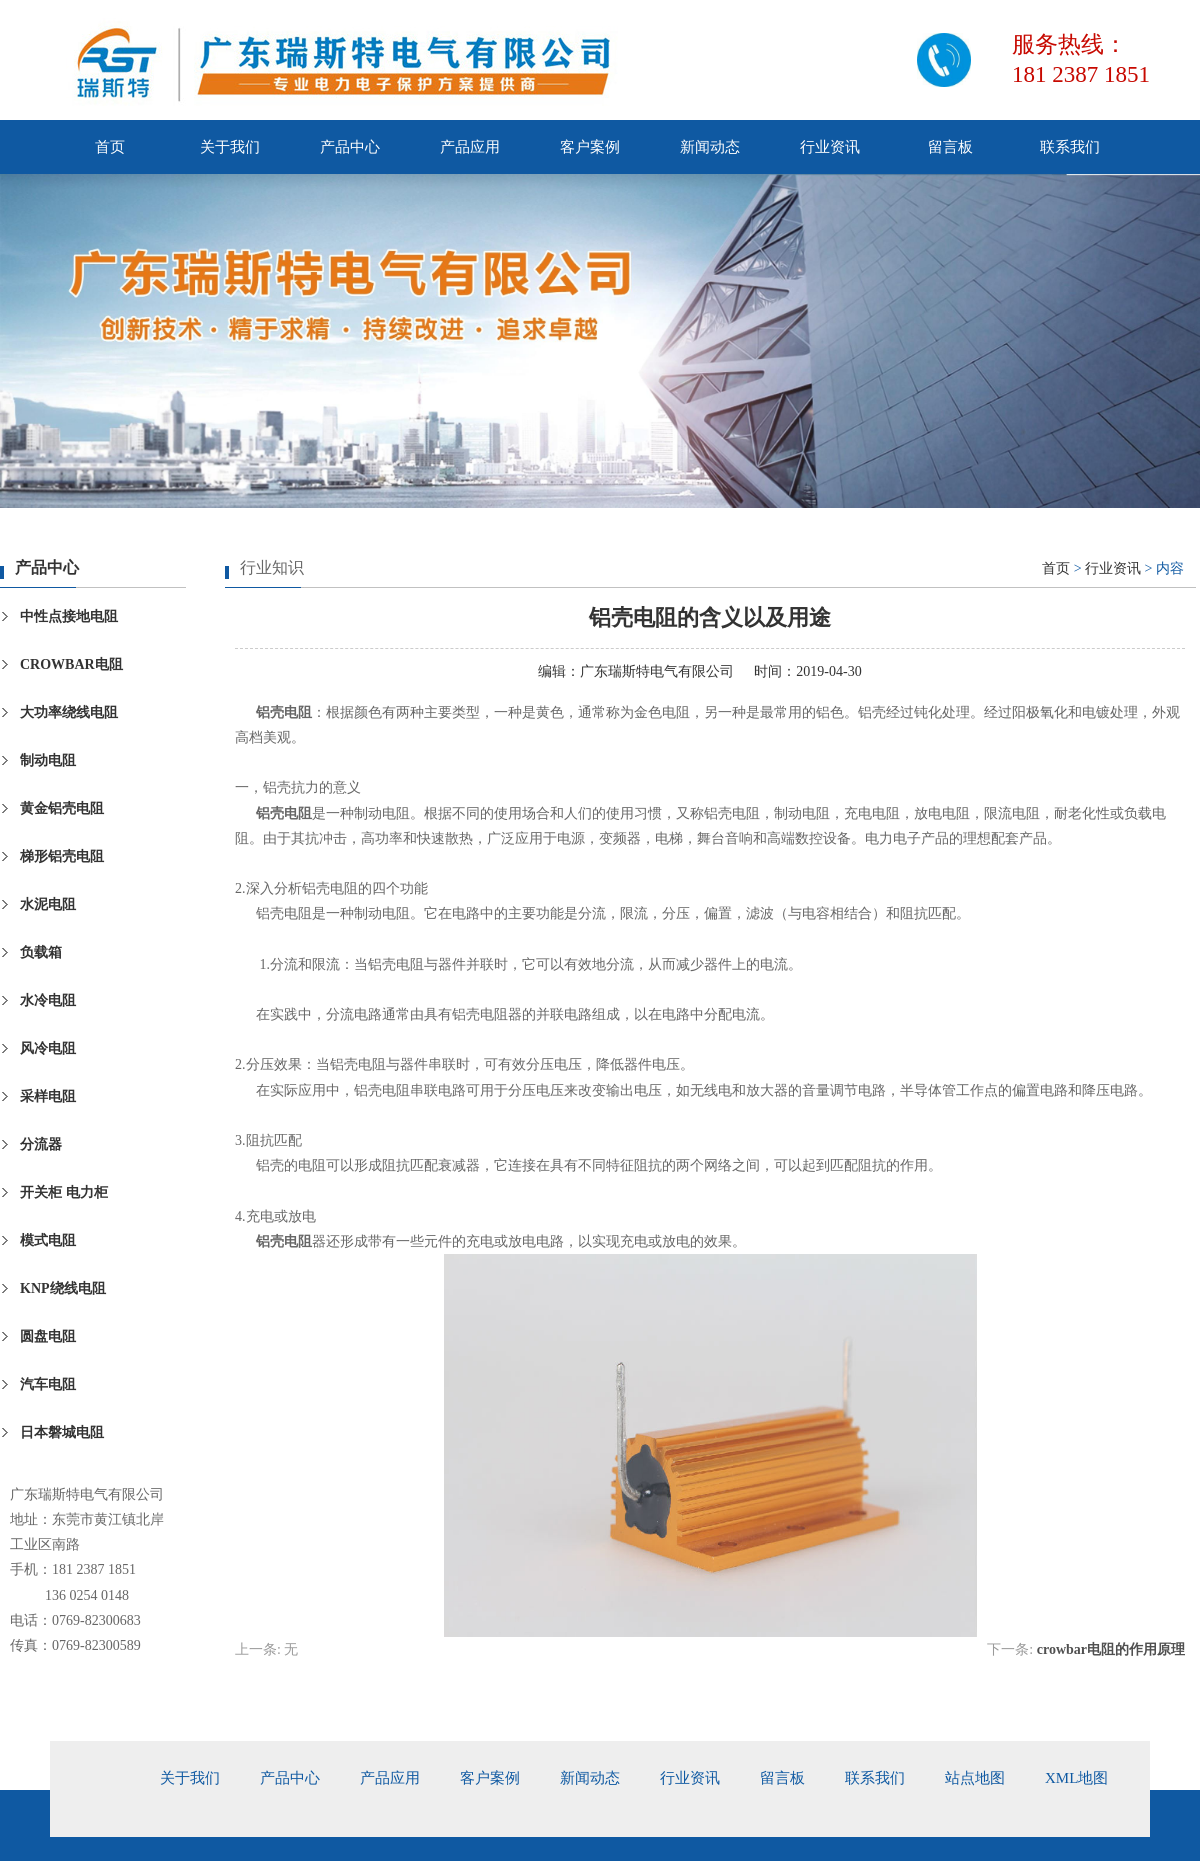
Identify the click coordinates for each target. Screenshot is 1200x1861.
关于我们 (230, 147)
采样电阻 (48, 1096)
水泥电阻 (48, 904)
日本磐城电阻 (62, 1432)
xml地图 (1076, 1778)
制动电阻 (48, 760)
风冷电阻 (48, 1048)
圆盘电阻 (48, 1336)
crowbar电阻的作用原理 (1111, 1649)
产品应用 (470, 147)
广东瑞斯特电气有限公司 (657, 671)
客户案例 (590, 147)
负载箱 (41, 952)
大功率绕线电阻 (69, 712)
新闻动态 (710, 147)
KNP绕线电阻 (63, 1288)
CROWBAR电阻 (71, 664)
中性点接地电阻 (69, 616)
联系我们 (1070, 147)
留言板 (950, 147)
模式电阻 (48, 1240)
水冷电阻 (48, 1000)
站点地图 (975, 1778)
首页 (110, 147)
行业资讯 (830, 147)
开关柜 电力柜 (64, 1192)
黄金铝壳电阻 (62, 808)
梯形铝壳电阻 (62, 856)
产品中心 (350, 147)
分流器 (41, 1144)
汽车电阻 (48, 1384)
